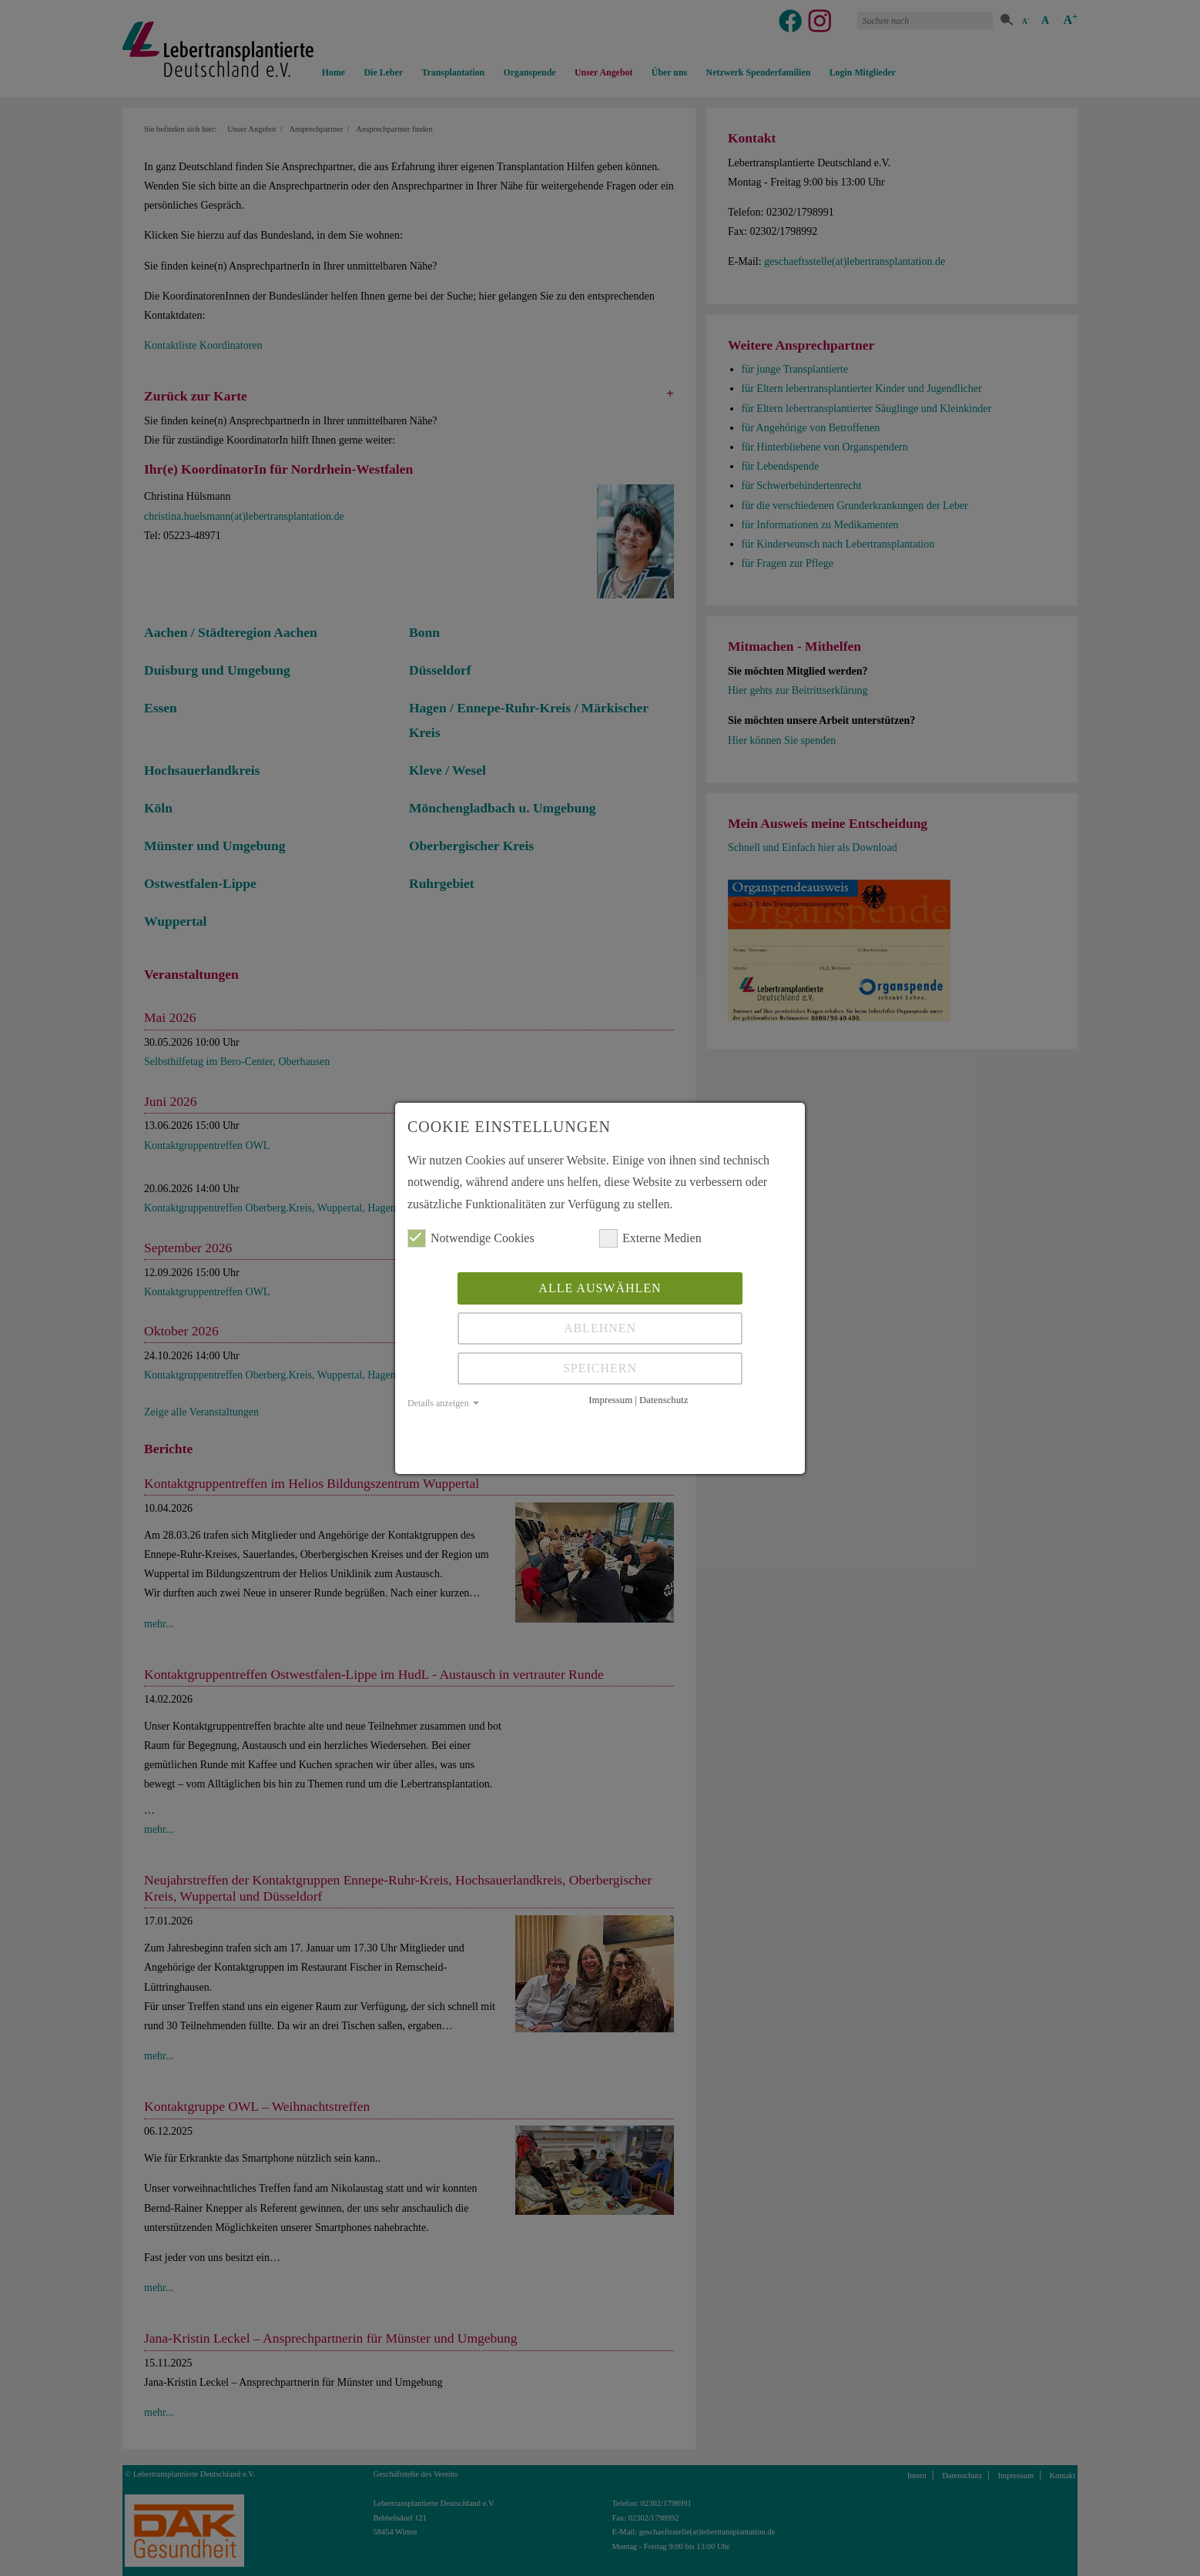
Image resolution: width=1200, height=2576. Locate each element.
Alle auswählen (599, 1288)
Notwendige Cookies (471, 1238)
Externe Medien (650, 1238)
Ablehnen (600, 1328)
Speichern (600, 1368)
